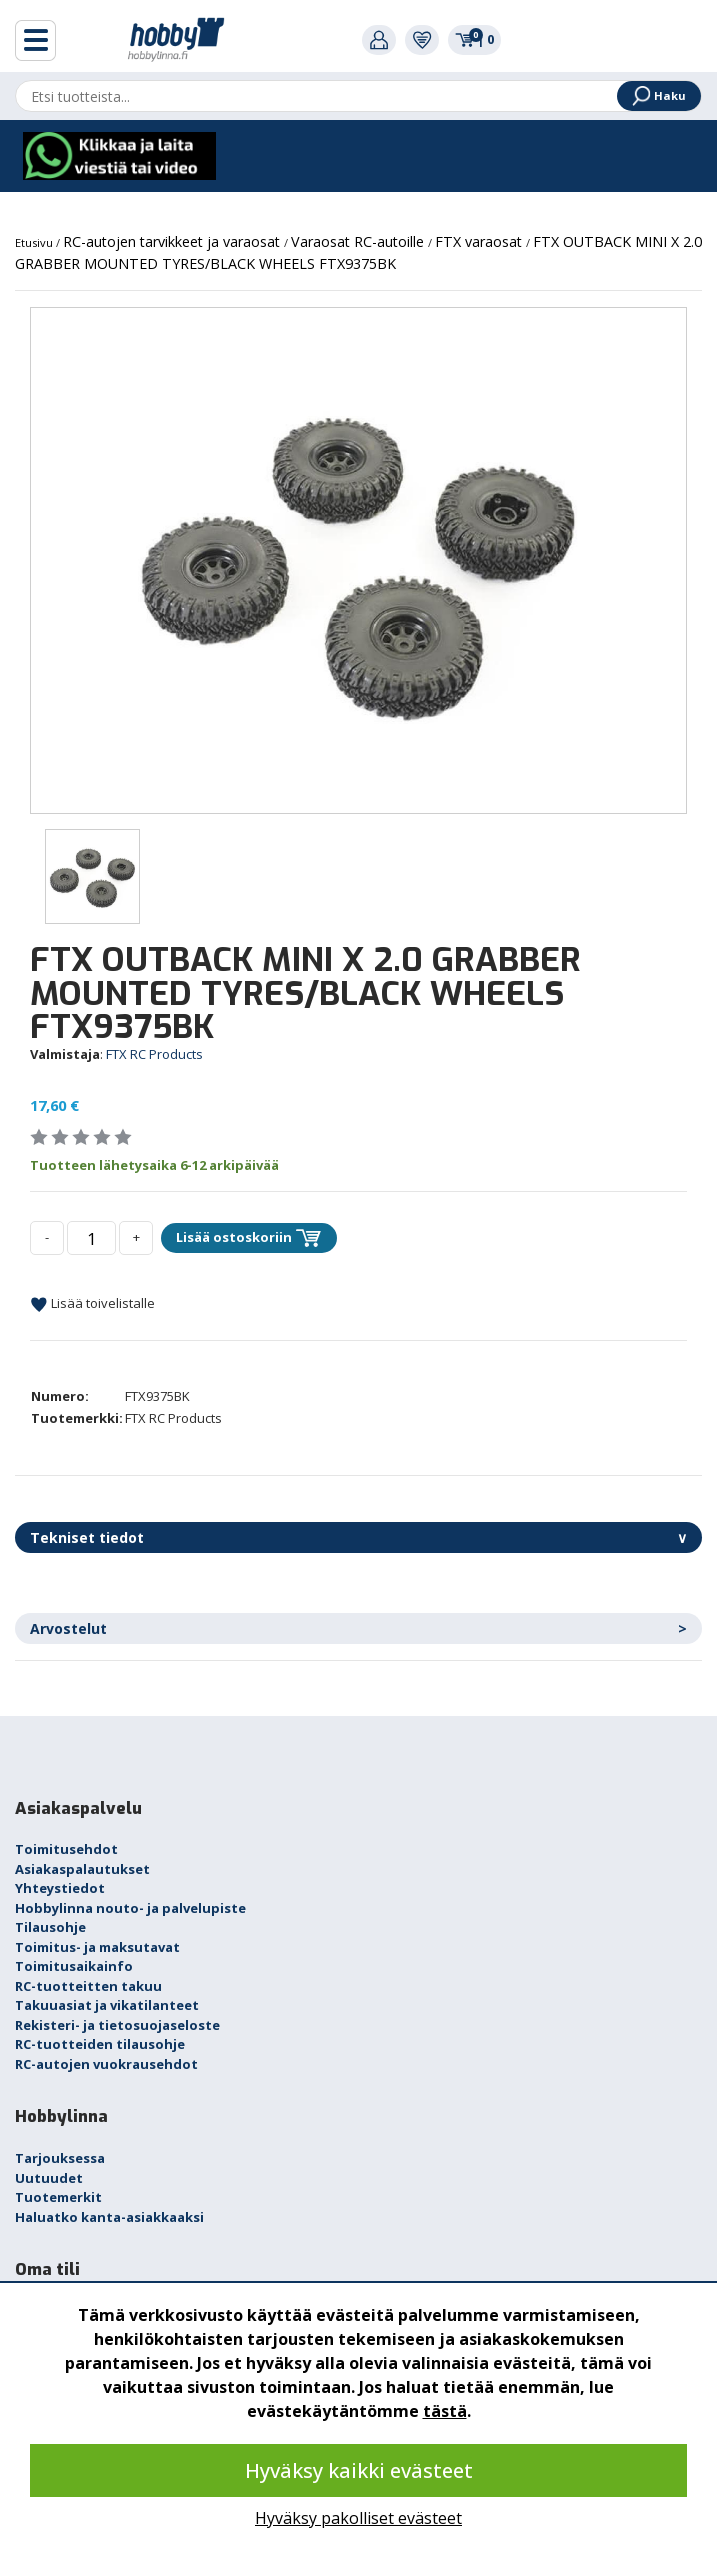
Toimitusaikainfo (74, 1966)
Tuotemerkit (58, 2197)
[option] (358, 560)
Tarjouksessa (60, 2158)
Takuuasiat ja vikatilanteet (107, 2005)
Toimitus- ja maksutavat (97, 1947)
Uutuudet (49, 2178)
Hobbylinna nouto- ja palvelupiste (130, 1908)
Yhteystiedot (60, 1888)
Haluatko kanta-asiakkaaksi (109, 2217)
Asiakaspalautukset (82, 1869)
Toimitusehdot (66, 1849)
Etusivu (35, 242)
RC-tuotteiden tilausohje (100, 2044)
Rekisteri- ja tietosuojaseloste (117, 2025)
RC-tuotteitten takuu (88, 1986)
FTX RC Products (154, 1054)
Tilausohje (50, 1927)
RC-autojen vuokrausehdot (106, 2064)
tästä (445, 2411)
